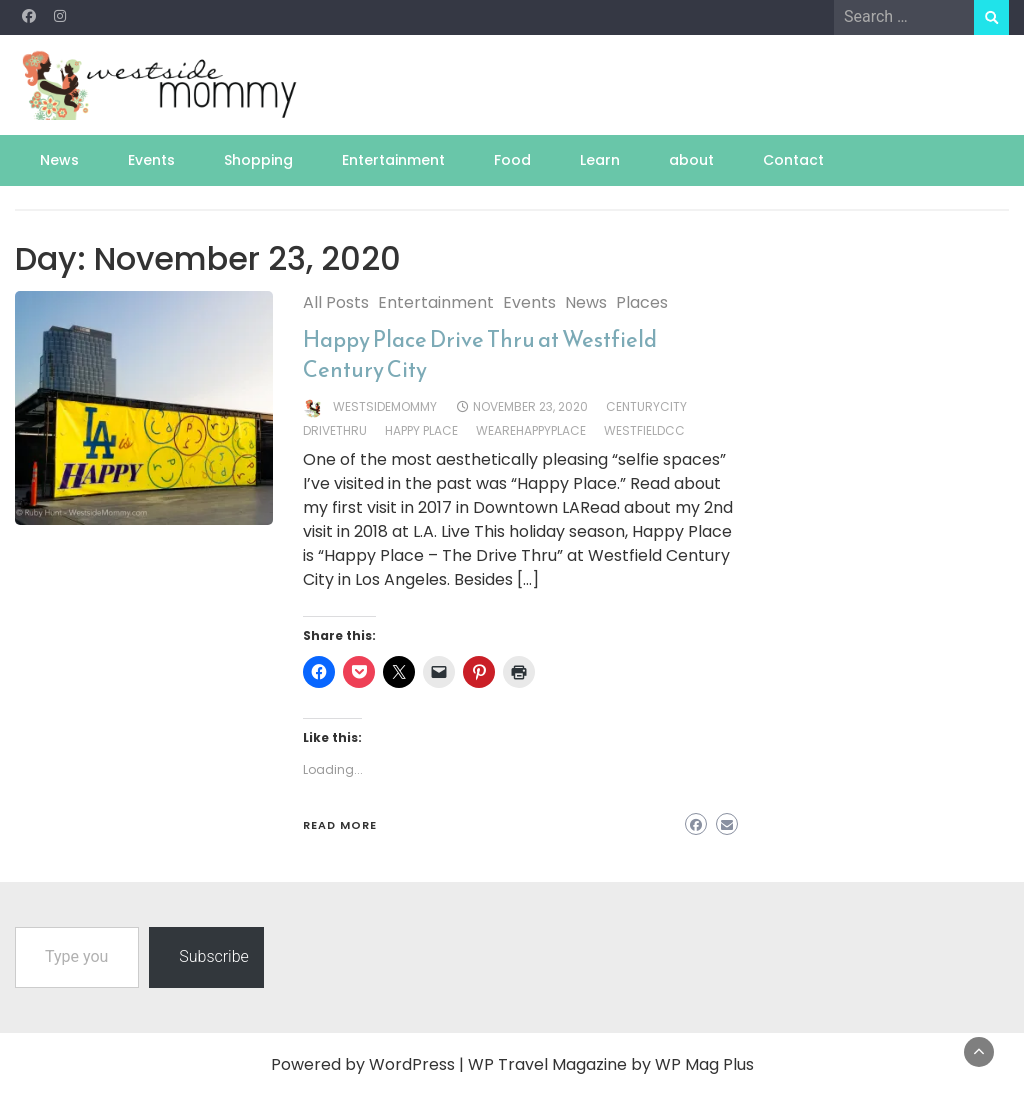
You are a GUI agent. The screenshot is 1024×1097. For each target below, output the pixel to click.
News (59, 160)
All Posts (336, 302)
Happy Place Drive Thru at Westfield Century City (480, 354)
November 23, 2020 (530, 406)
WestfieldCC (644, 430)
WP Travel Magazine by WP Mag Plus (611, 1064)
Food (512, 160)
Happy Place (421, 430)
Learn (600, 160)
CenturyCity (646, 406)
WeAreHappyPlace (531, 430)
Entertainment (393, 160)
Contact (793, 160)
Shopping (258, 160)
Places (642, 302)
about (691, 160)
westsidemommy (385, 406)
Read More (340, 825)
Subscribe (214, 956)
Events (151, 160)
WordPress (412, 1064)
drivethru (335, 430)
